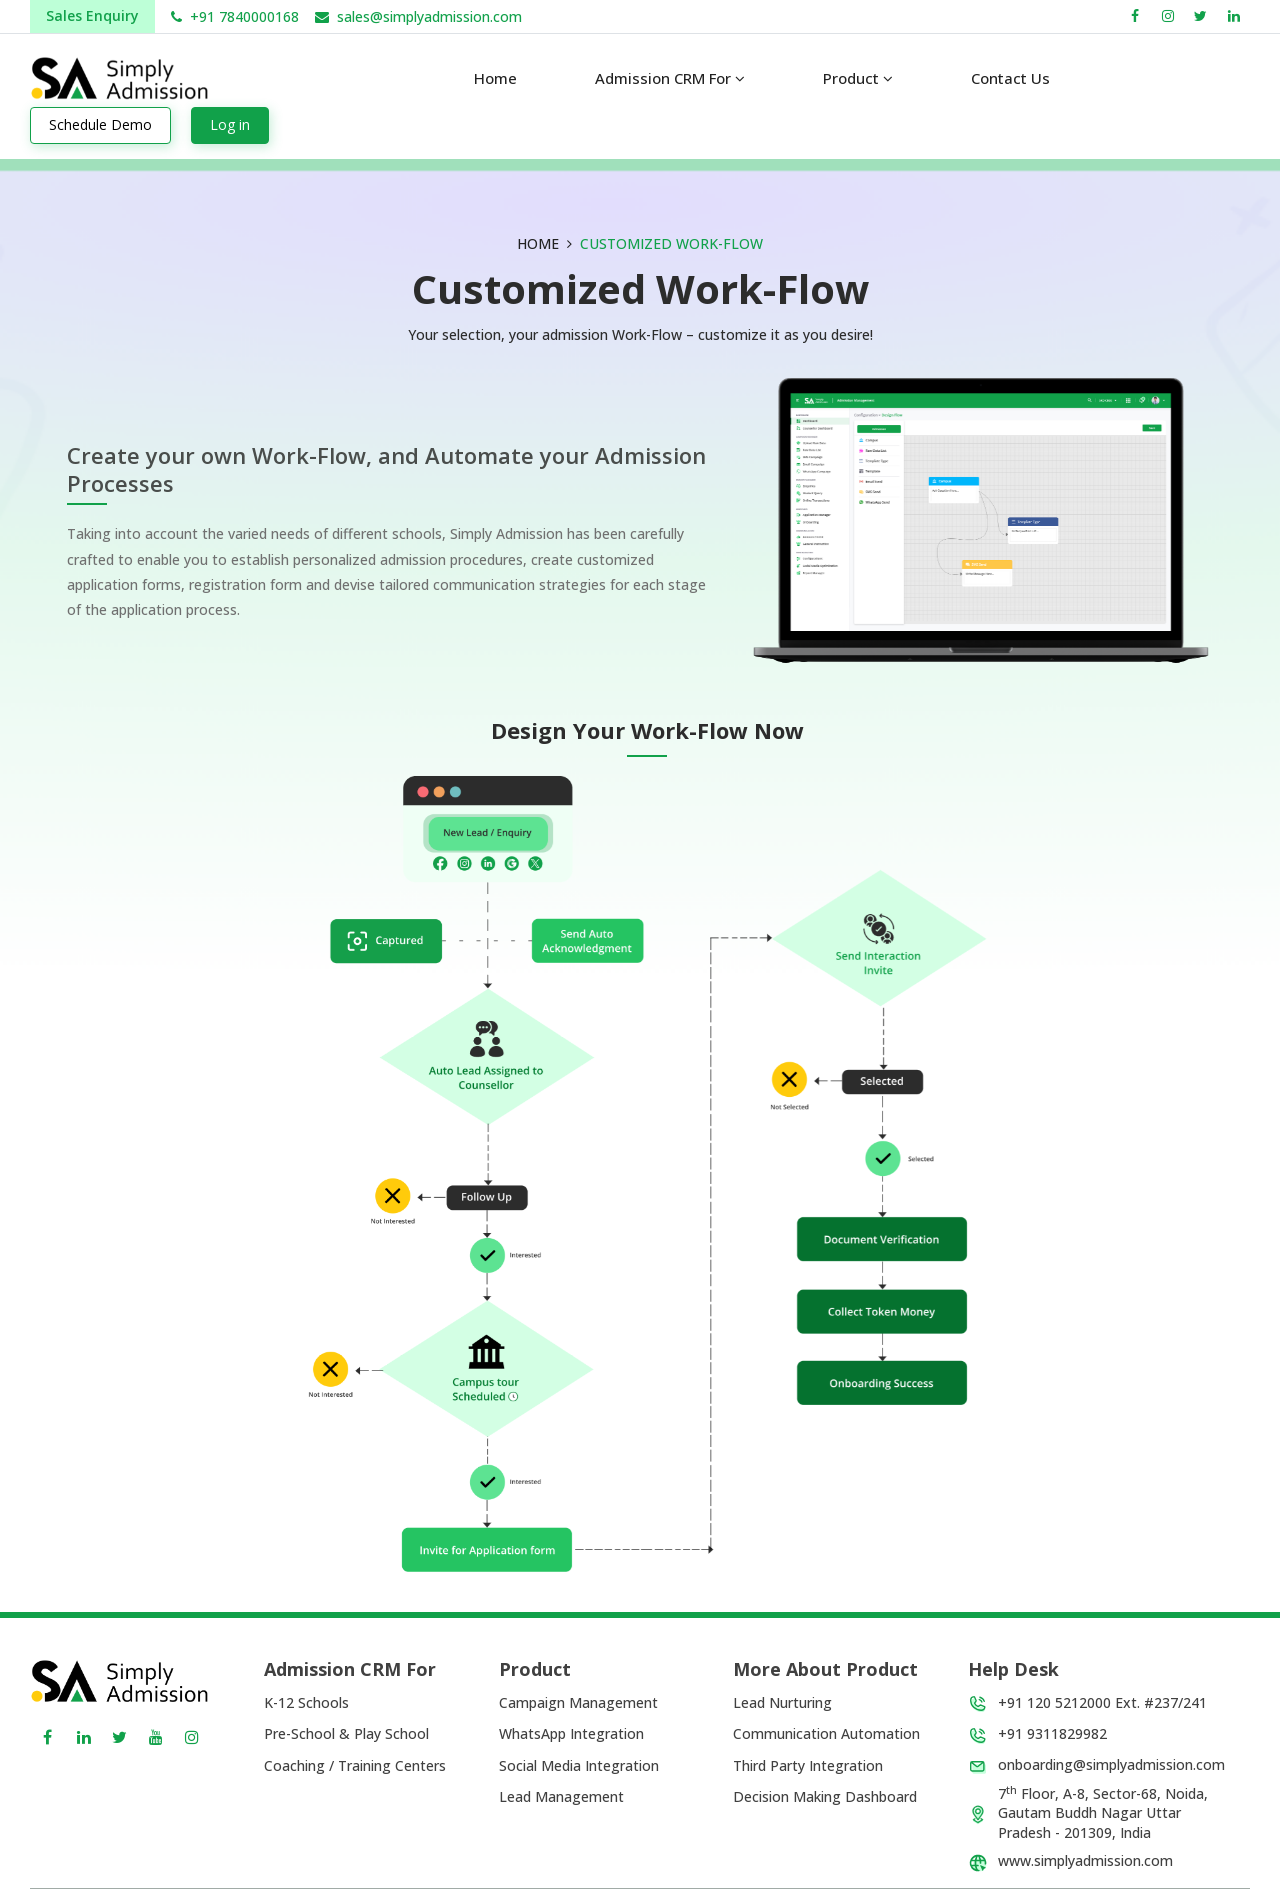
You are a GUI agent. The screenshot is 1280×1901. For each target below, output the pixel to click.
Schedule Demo (100, 124)
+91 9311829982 (1052, 1733)
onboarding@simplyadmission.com (1111, 1764)
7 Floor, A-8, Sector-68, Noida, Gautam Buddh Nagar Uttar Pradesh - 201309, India (1103, 1813)
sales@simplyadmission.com (429, 16)
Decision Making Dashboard (825, 1796)
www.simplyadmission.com (1085, 1860)
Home (495, 78)
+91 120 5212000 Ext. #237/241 (1102, 1702)
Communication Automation (826, 1733)
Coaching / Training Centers (355, 1765)
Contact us (1010, 78)
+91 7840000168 (244, 16)
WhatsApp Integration (571, 1733)
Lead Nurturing (782, 1702)
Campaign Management (578, 1702)
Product (858, 78)
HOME (538, 243)
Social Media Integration (579, 1765)
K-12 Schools (306, 1702)
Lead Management (561, 1796)
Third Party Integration (808, 1765)
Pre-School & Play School (346, 1733)
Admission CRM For (670, 78)
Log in (230, 124)
